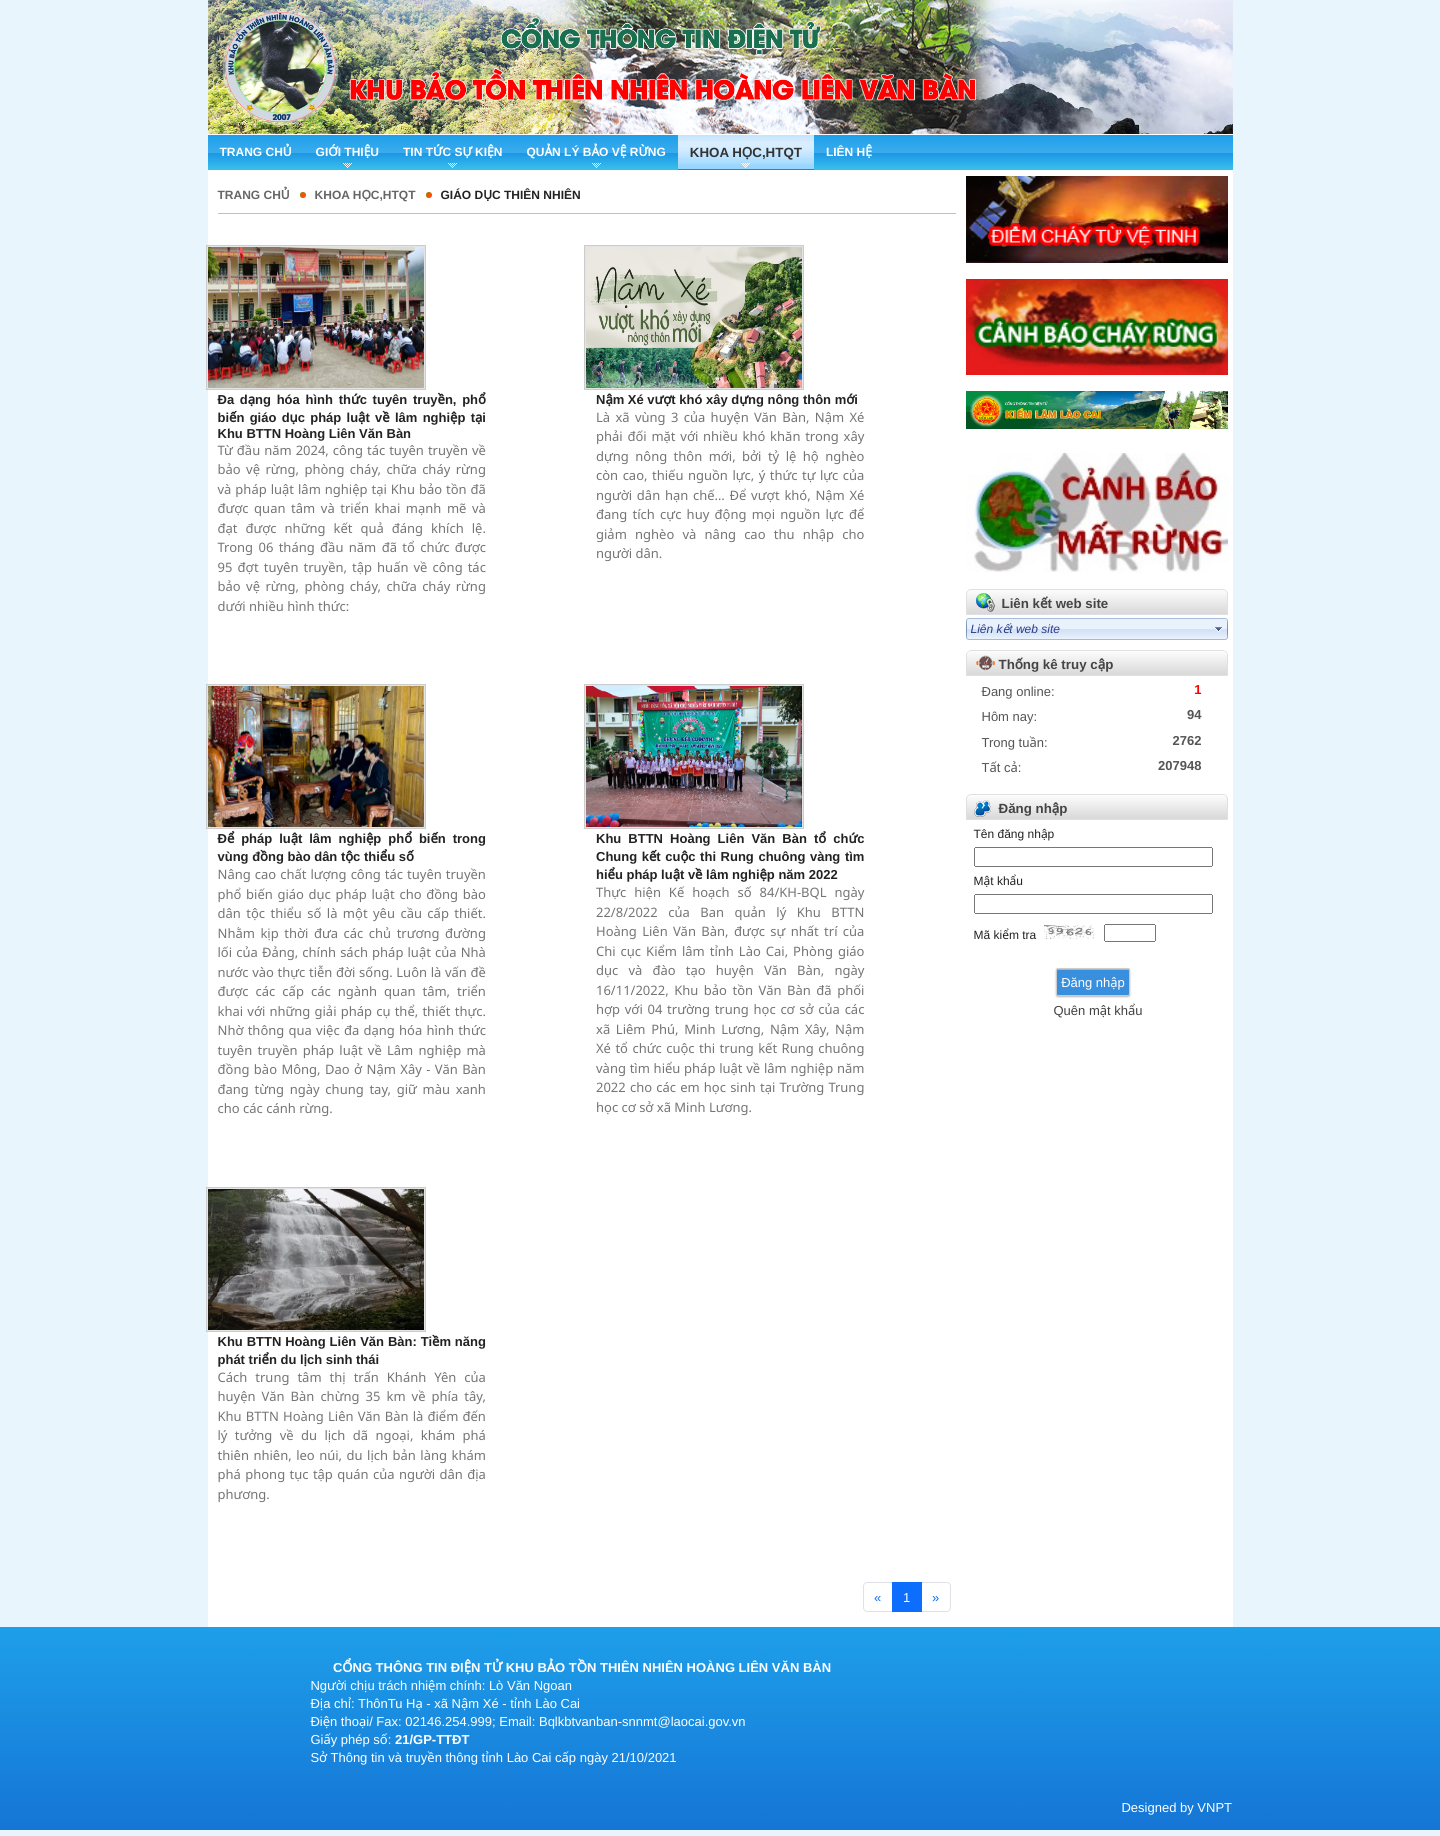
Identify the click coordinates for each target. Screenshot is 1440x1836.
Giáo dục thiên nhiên (511, 195)
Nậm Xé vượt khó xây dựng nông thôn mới (727, 399)
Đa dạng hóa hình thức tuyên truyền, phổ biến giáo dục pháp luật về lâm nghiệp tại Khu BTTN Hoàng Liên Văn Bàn (352, 416)
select (1219, 629)
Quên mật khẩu (1097, 1010)
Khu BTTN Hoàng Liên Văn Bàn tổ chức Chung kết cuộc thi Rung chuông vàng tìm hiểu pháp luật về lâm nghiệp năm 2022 (730, 856)
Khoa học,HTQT (365, 195)
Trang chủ (254, 195)
